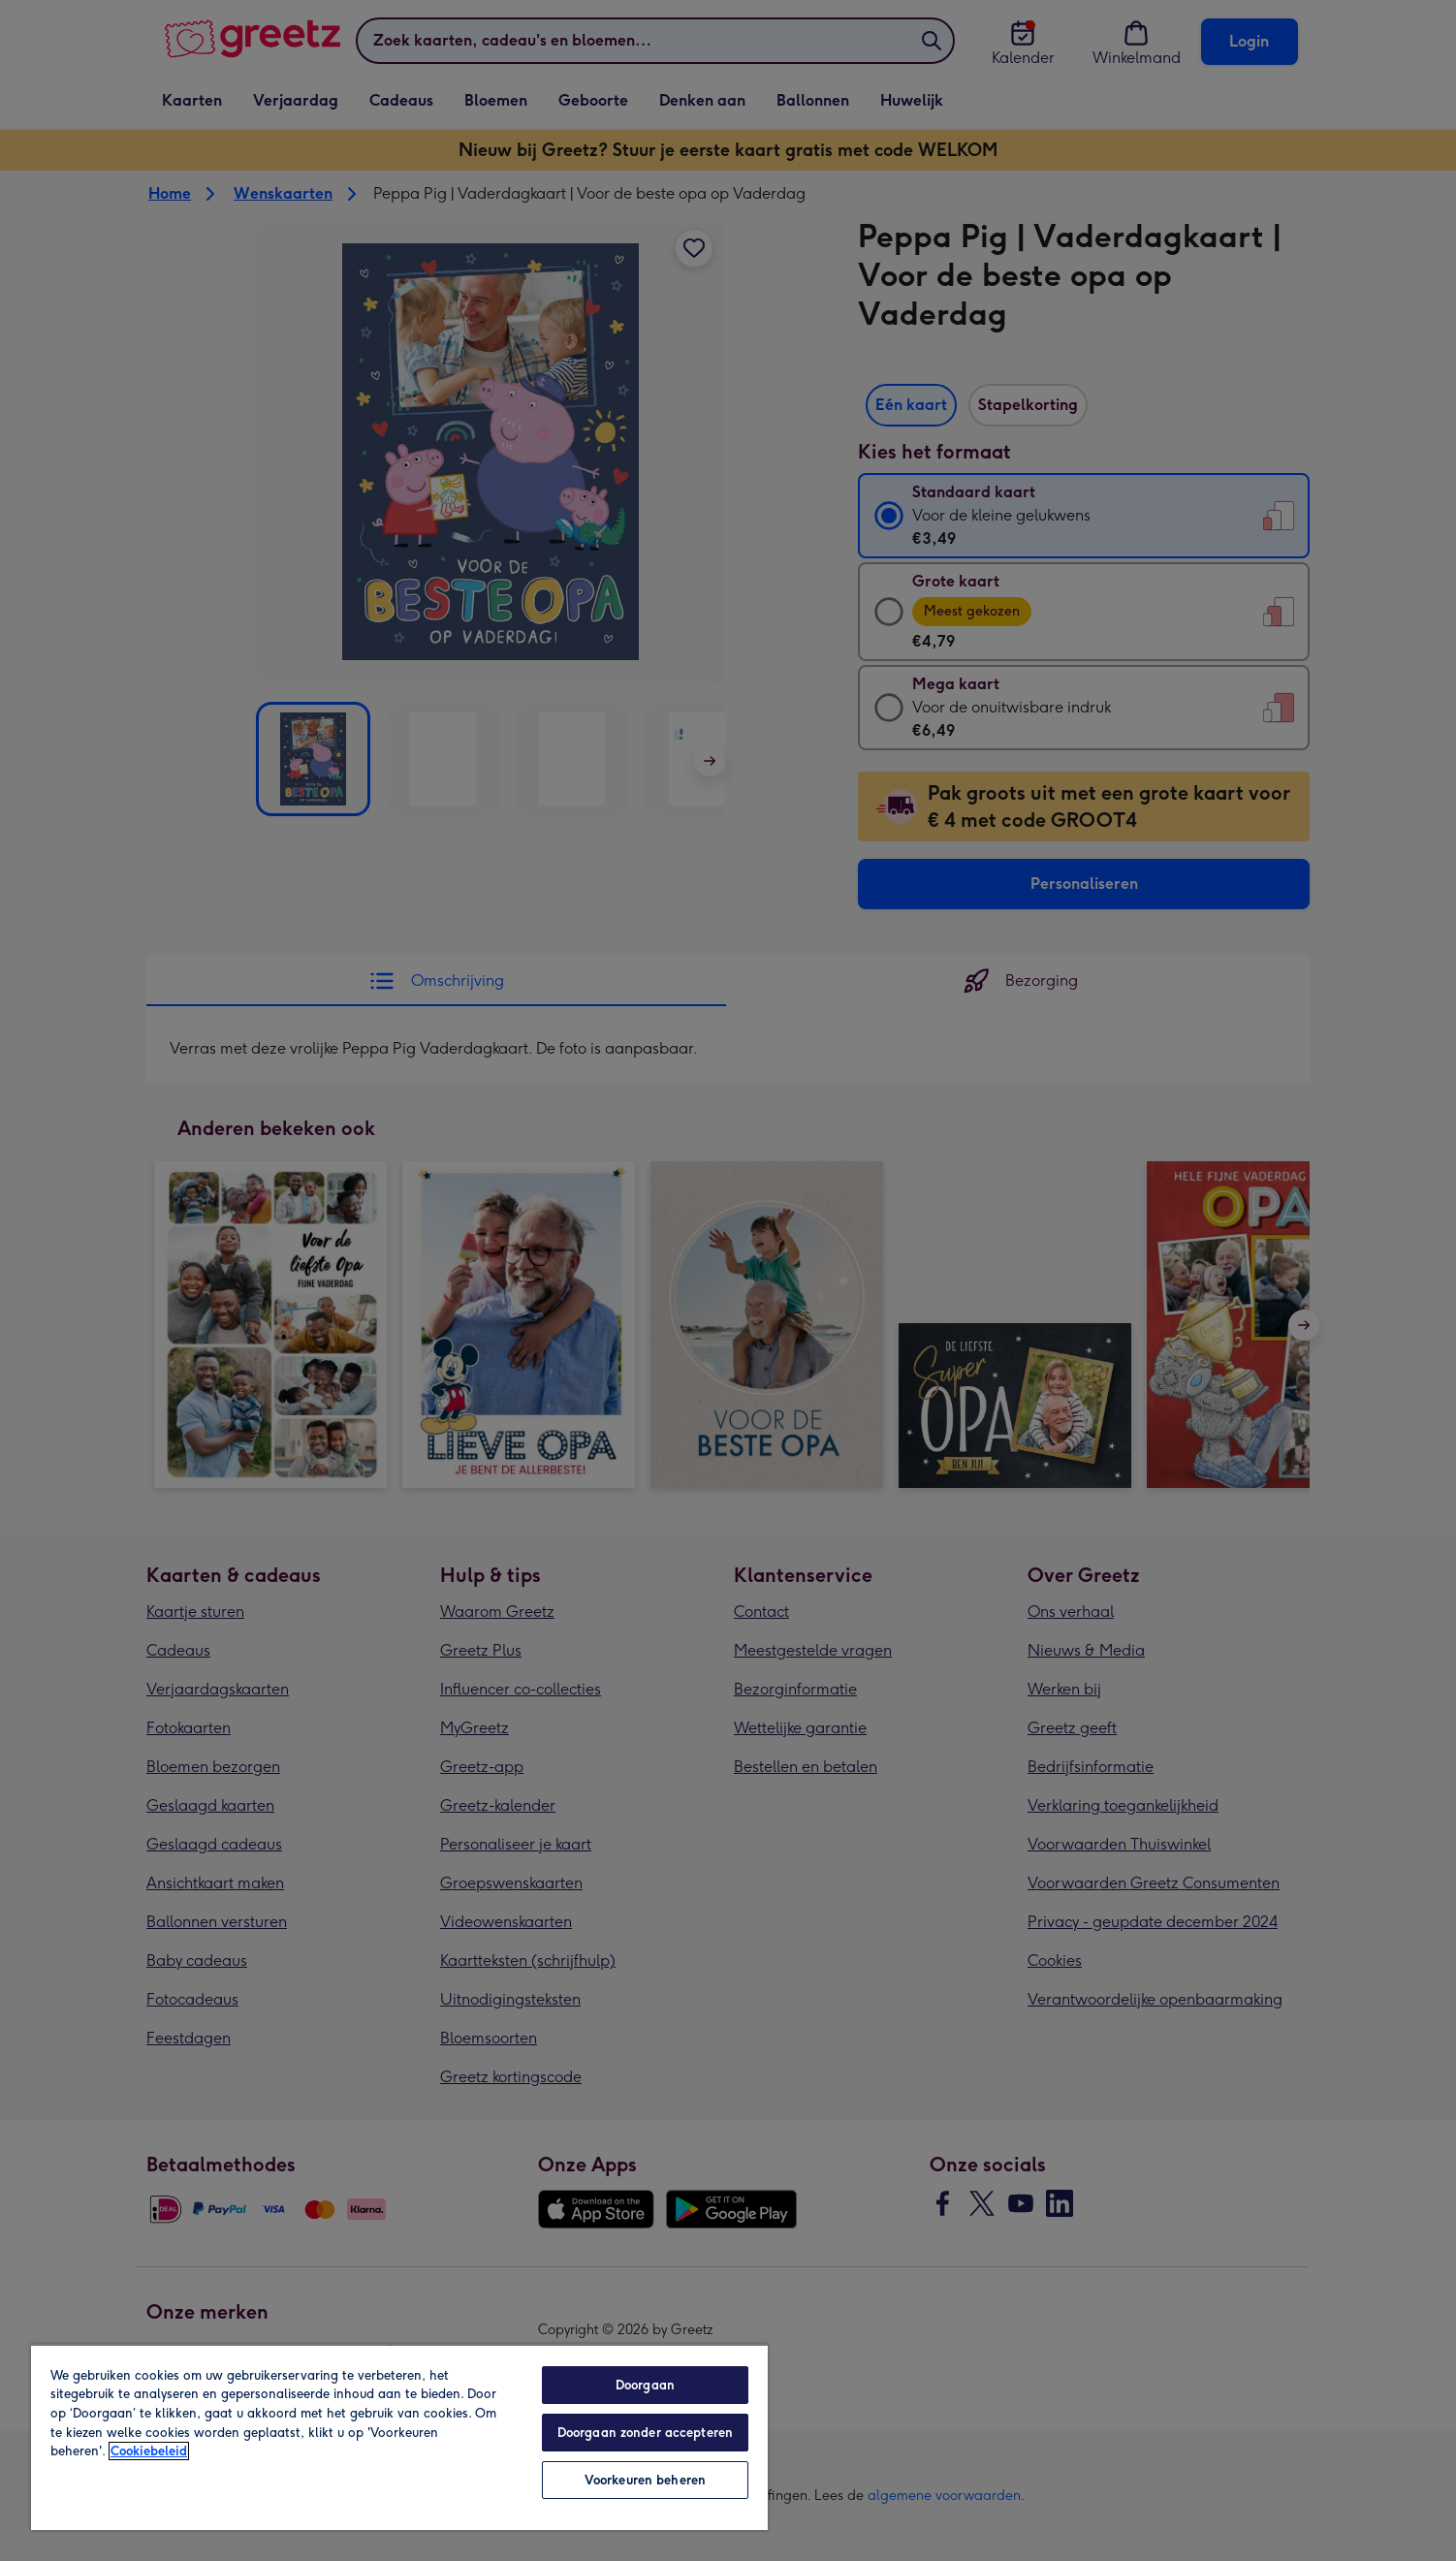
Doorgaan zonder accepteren (645, 2432)
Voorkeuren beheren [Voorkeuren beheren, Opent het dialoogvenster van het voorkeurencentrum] (645, 2480)
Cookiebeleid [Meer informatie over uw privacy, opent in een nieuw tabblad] (149, 2451)
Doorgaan (645, 2385)
